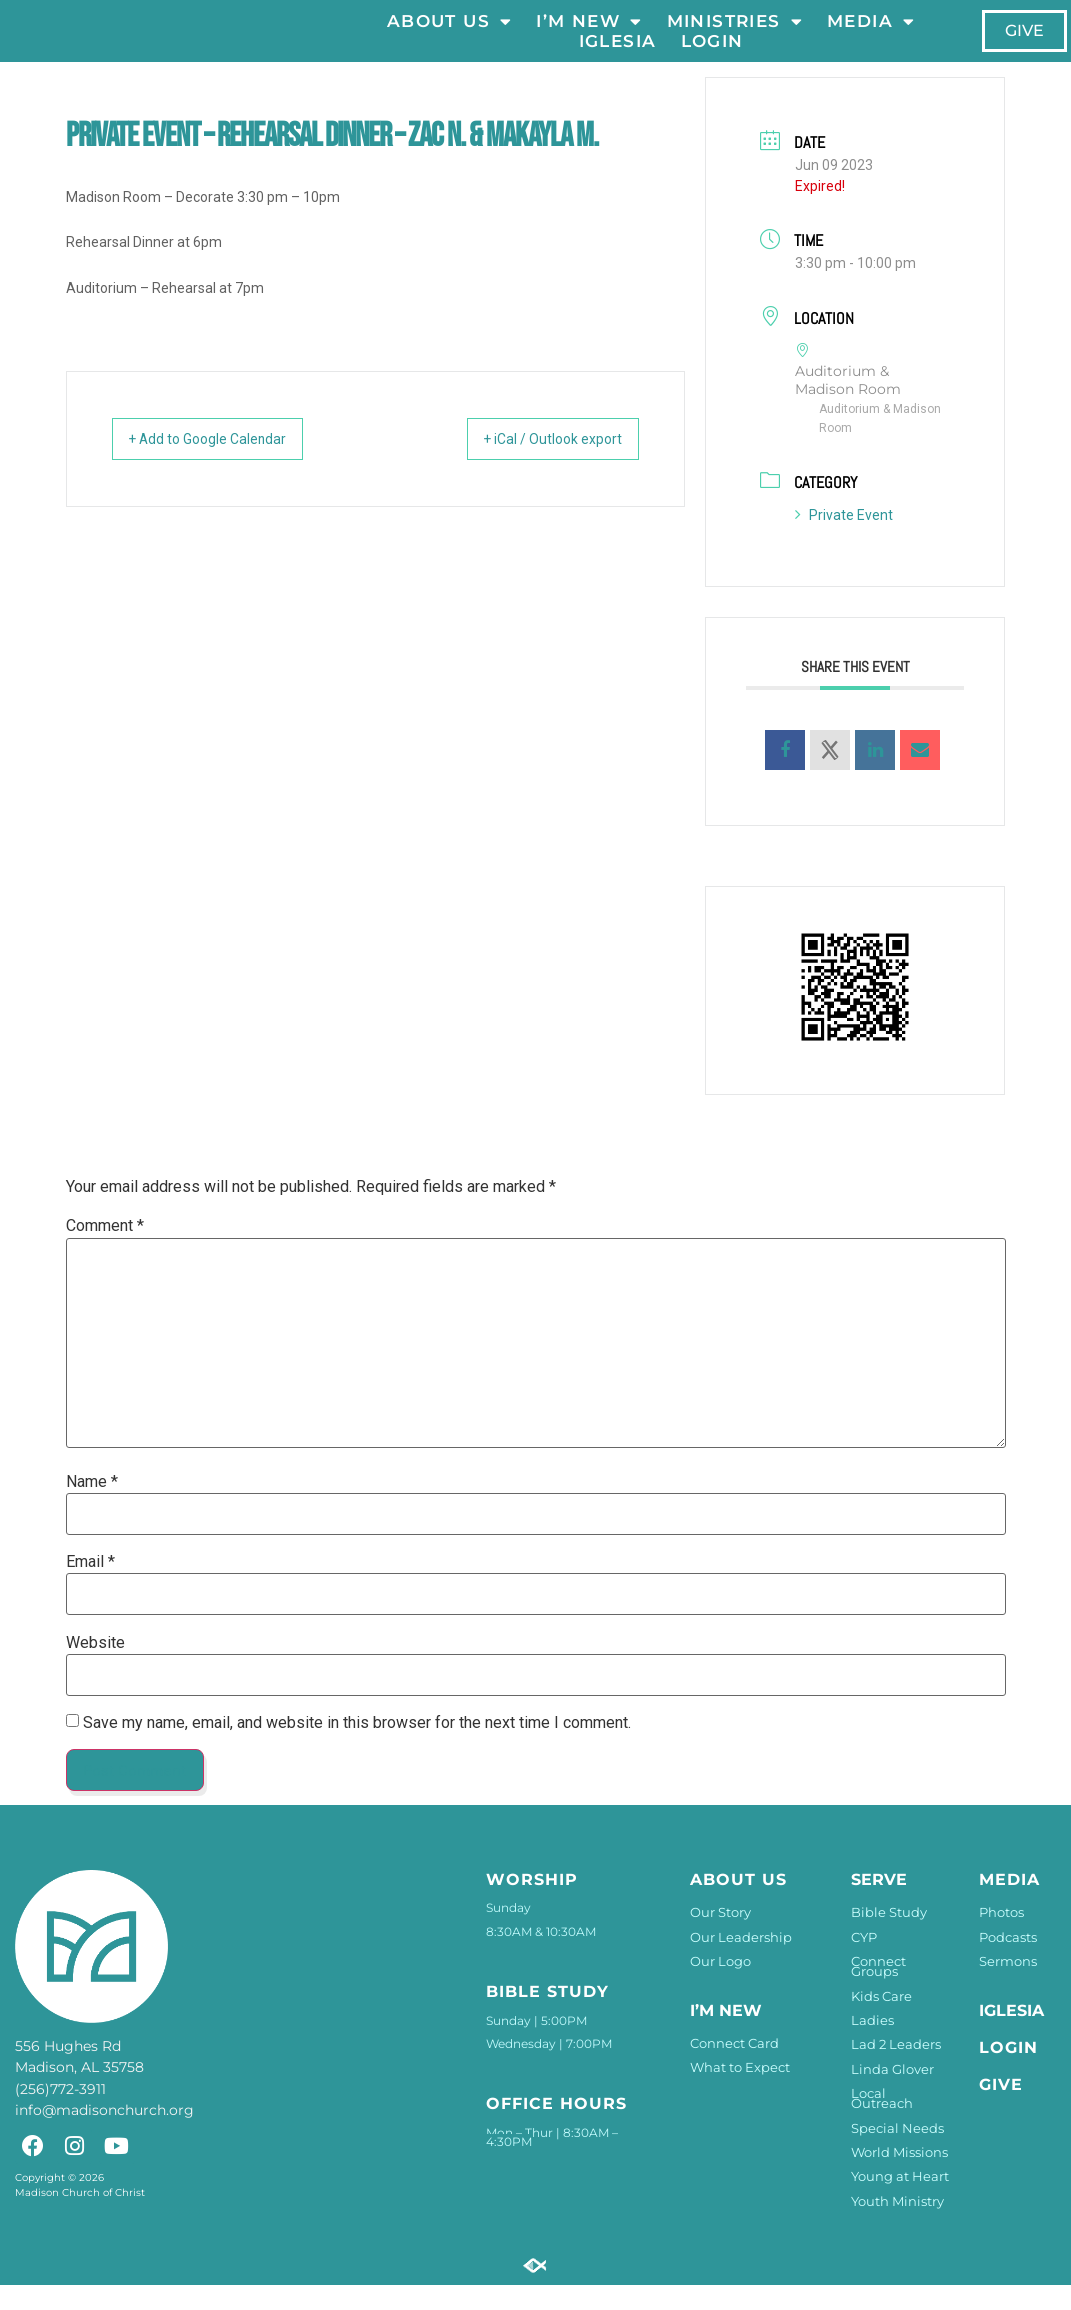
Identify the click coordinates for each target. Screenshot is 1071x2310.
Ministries (735, 34)
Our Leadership (741, 1962)
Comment (105, 1252)
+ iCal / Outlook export (536, 464)
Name (92, 1507)
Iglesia (618, 54)
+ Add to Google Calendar (226, 464)
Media (871, 34)
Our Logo (720, 1986)
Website (95, 1668)
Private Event (844, 540)
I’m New (590, 34)
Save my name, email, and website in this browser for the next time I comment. (357, 1748)
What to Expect (740, 2092)
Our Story (720, 1937)
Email (90, 1587)
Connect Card (734, 2068)
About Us (450, 34)
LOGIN (712, 54)
